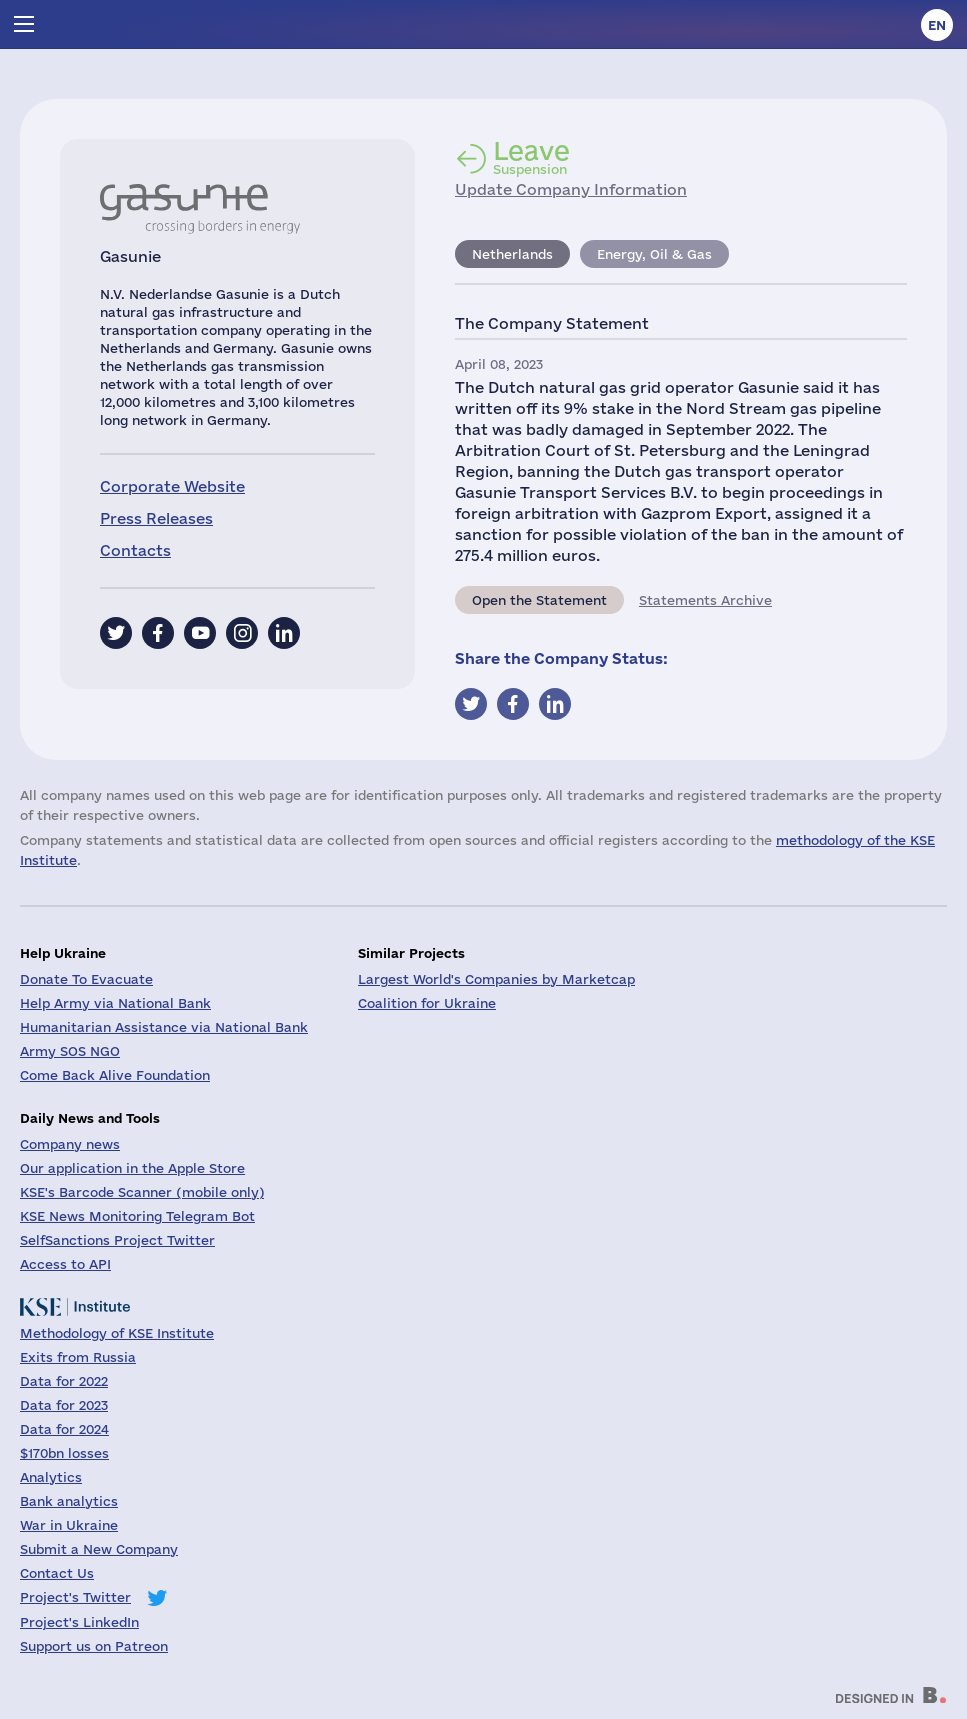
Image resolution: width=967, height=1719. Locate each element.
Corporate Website (172, 486)
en (937, 25)
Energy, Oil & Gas (654, 254)
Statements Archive (705, 600)
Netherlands (512, 254)
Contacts (135, 550)
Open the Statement (539, 600)
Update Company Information (571, 189)
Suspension (531, 157)
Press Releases (156, 518)
